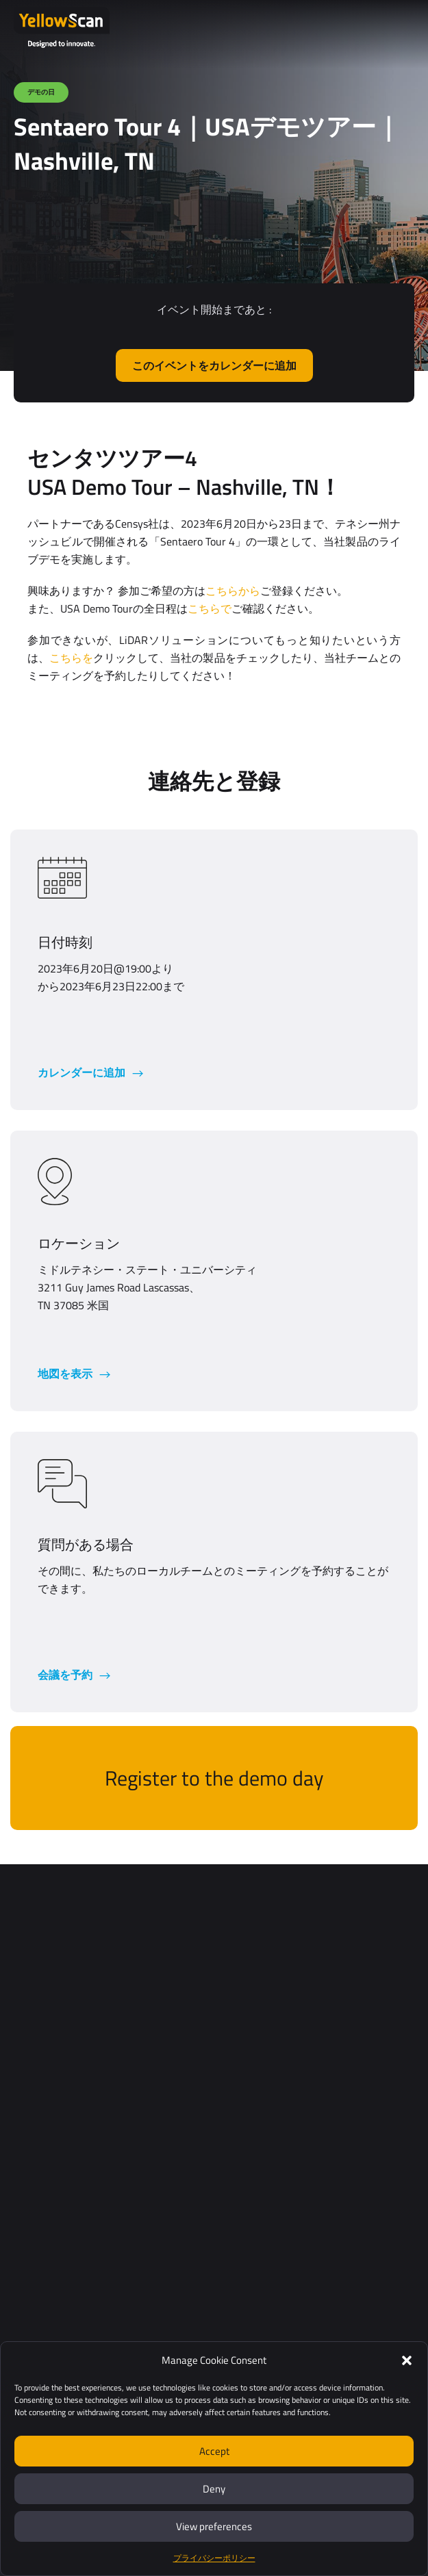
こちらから (232, 590)
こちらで (209, 608)
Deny (214, 2489)
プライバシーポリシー (214, 2557)
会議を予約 (66, 1674)
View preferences (214, 2526)
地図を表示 (66, 1373)
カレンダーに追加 (83, 1072)
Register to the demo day (214, 1778)
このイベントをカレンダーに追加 (214, 365)
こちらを (71, 657)
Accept (214, 2451)
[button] (407, 2360)
